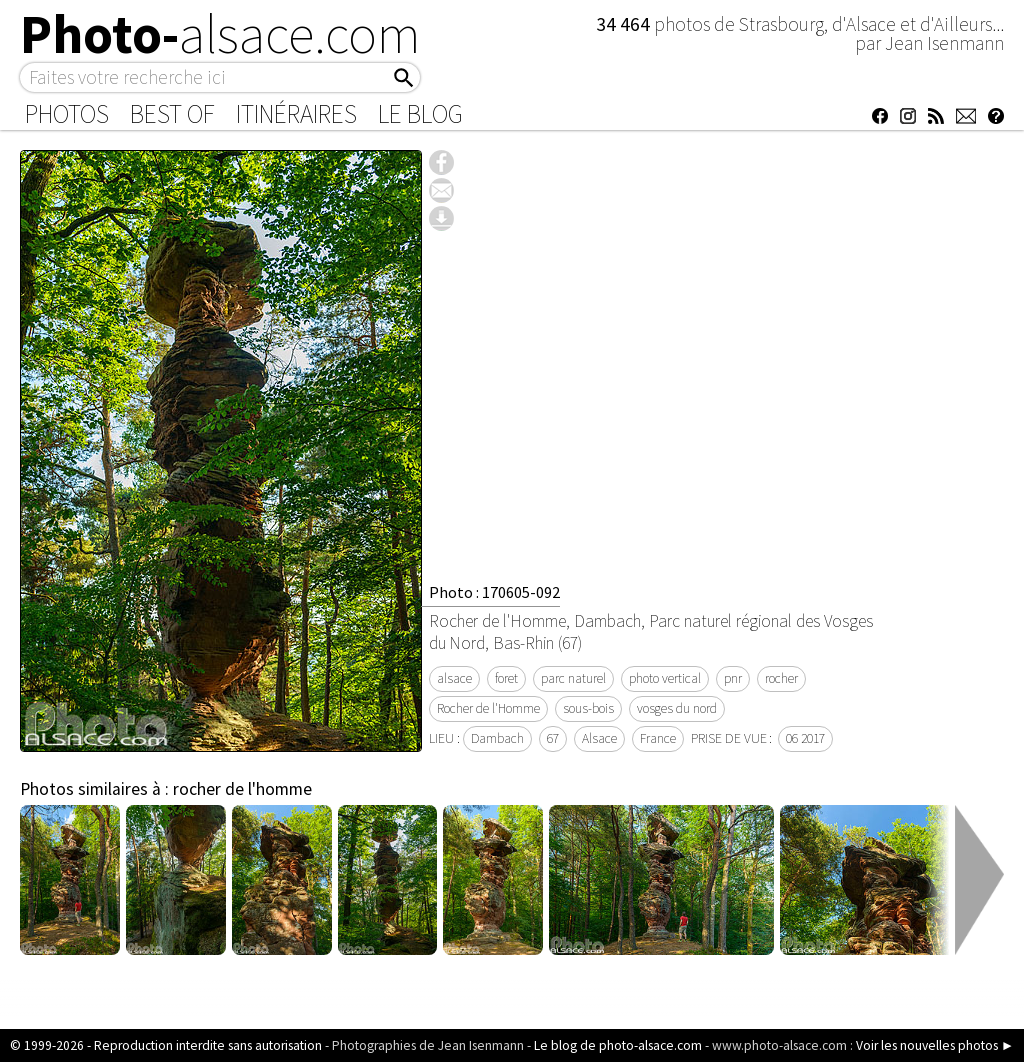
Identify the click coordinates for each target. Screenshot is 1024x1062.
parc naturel (573, 678)
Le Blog (420, 114)
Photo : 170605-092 (494, 592)
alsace (454, 678)
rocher (781, 678)
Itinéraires (296, 114)
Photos (67, 114)
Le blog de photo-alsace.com (618, 1045)
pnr (733, 678)
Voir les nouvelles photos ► (935, 1045)
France (658, 738)
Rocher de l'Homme (488, 708)
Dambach (497, 738)
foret (506, 678)
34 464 (625, 24)
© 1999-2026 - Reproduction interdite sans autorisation (166, 1045)
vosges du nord (677, 708)
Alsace (599, 738)
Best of (172, 114)
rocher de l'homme (242, 789)
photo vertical (665, 678)
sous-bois (588, 708)
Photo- (220, 34)
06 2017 (805, 738)
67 (553, 738)
